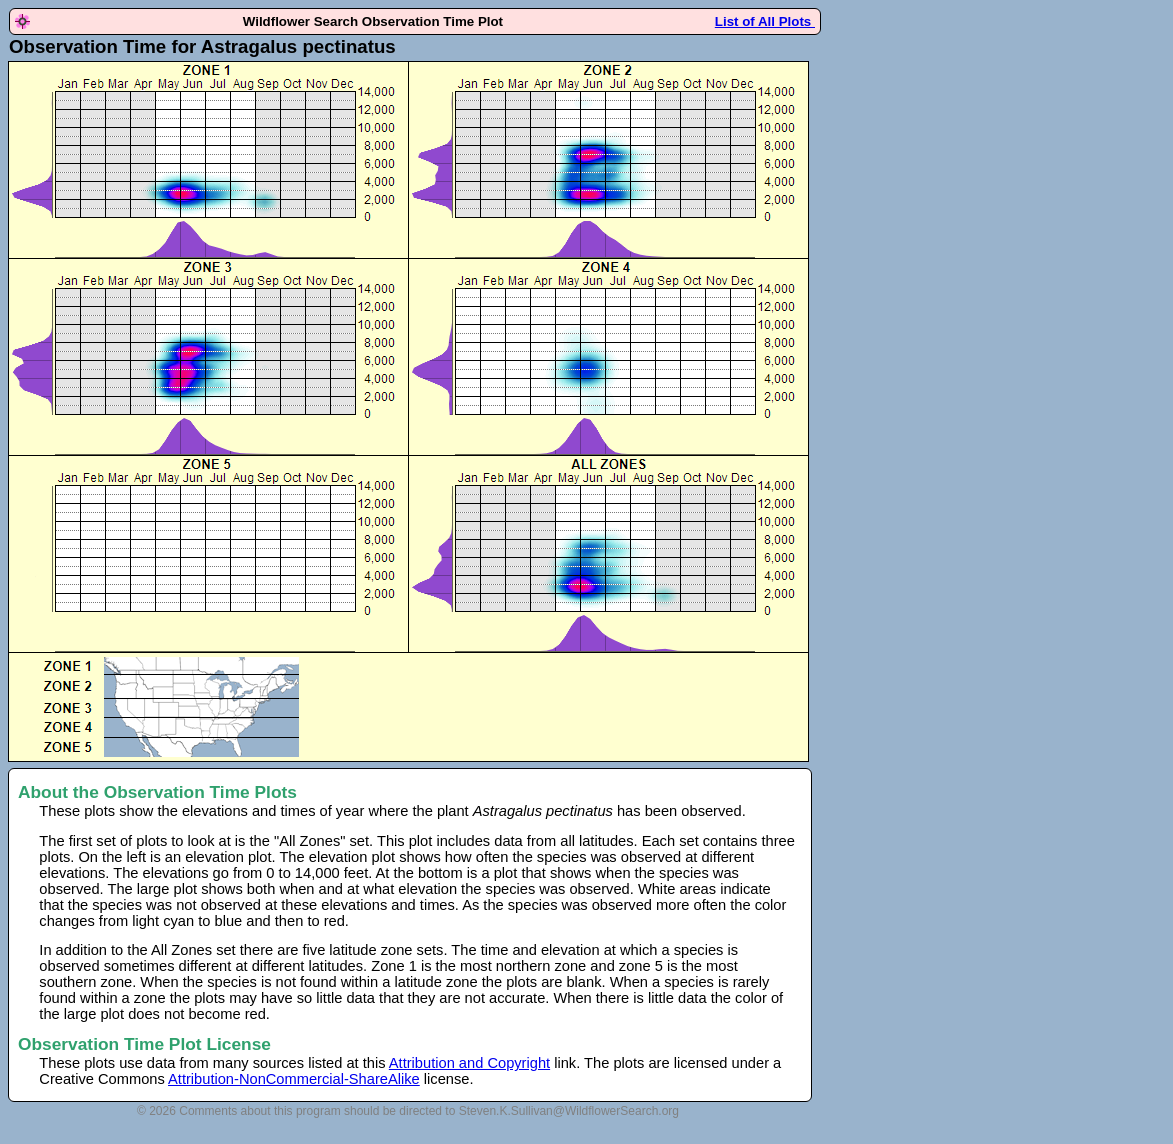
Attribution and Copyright (469, 1063)
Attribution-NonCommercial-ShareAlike (294, 1079)
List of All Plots (765, 21)
